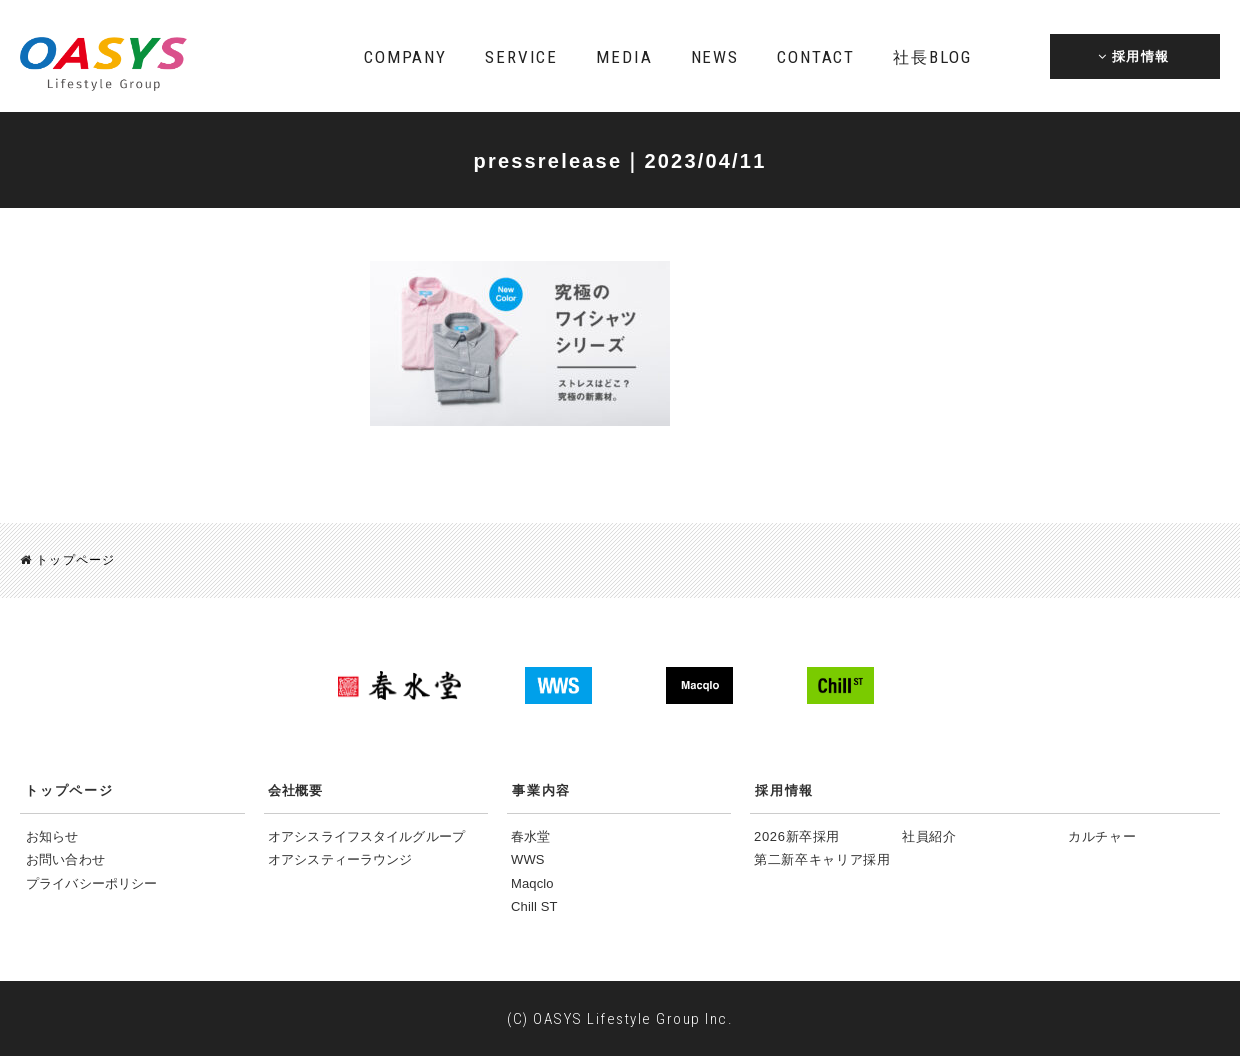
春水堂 (530, 835)
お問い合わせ (65, 858)
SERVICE (521, 57)
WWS (528, 858)
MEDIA (624, 57)
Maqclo (532, 882)
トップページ (67, 560)
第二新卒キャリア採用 (822, 858)
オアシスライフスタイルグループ (366, 835)
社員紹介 (929, 835)
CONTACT (816, 57)
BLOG (932, 57)
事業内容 (541, 789)
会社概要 (295, 789)
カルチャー (1102, 835)
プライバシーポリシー (91, 882)
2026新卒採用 (797, 835)
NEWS (715, 57)
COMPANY (405, 57)
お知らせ (52, 835)
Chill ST (534, 905)
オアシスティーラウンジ (340, 858)
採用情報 (784, 789)
